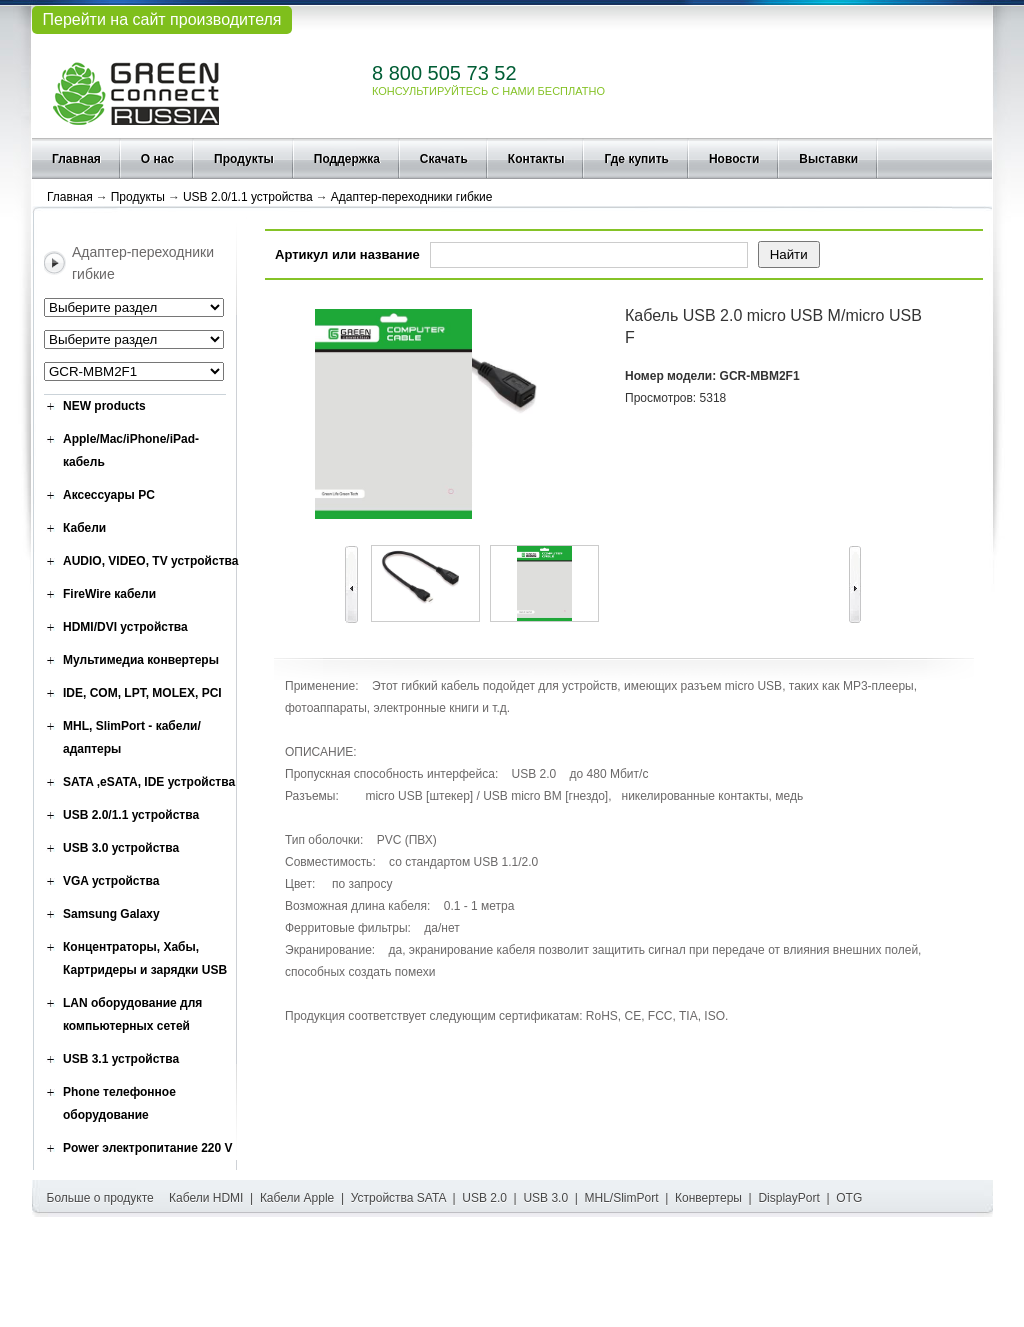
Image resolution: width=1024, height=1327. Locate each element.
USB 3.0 (545, 1198)
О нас (157, 159)
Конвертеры (708, 1198)
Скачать (444, 159)
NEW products (104, 406)
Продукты (244, 159)
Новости (734, 159)
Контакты (536, 159)
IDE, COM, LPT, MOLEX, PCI (142, 693)
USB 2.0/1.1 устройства (248, 197)
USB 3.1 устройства (121, 1059)
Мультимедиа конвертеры (141, 660)
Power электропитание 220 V (148, 1148)
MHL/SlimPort (622, 1198)
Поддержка (347, 159)
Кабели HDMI (206, 1198)
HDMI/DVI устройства (125, 627)
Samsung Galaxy (111, 914)
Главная (76, 159)
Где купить (636, 159)
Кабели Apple (297, 1198)
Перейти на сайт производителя (161, 19)
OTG (849, 1198)
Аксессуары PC (109, 495)
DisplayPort (788, 1198)
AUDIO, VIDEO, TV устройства (150, 561)
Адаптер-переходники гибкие (412, 197)
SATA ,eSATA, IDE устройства (149, 782)
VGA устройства (111, 881)
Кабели (84, 528)
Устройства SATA (398, 1198)
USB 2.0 (484, 1198)
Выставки (828, 159)
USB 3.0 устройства (121, 848)
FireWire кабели (109, 594)
